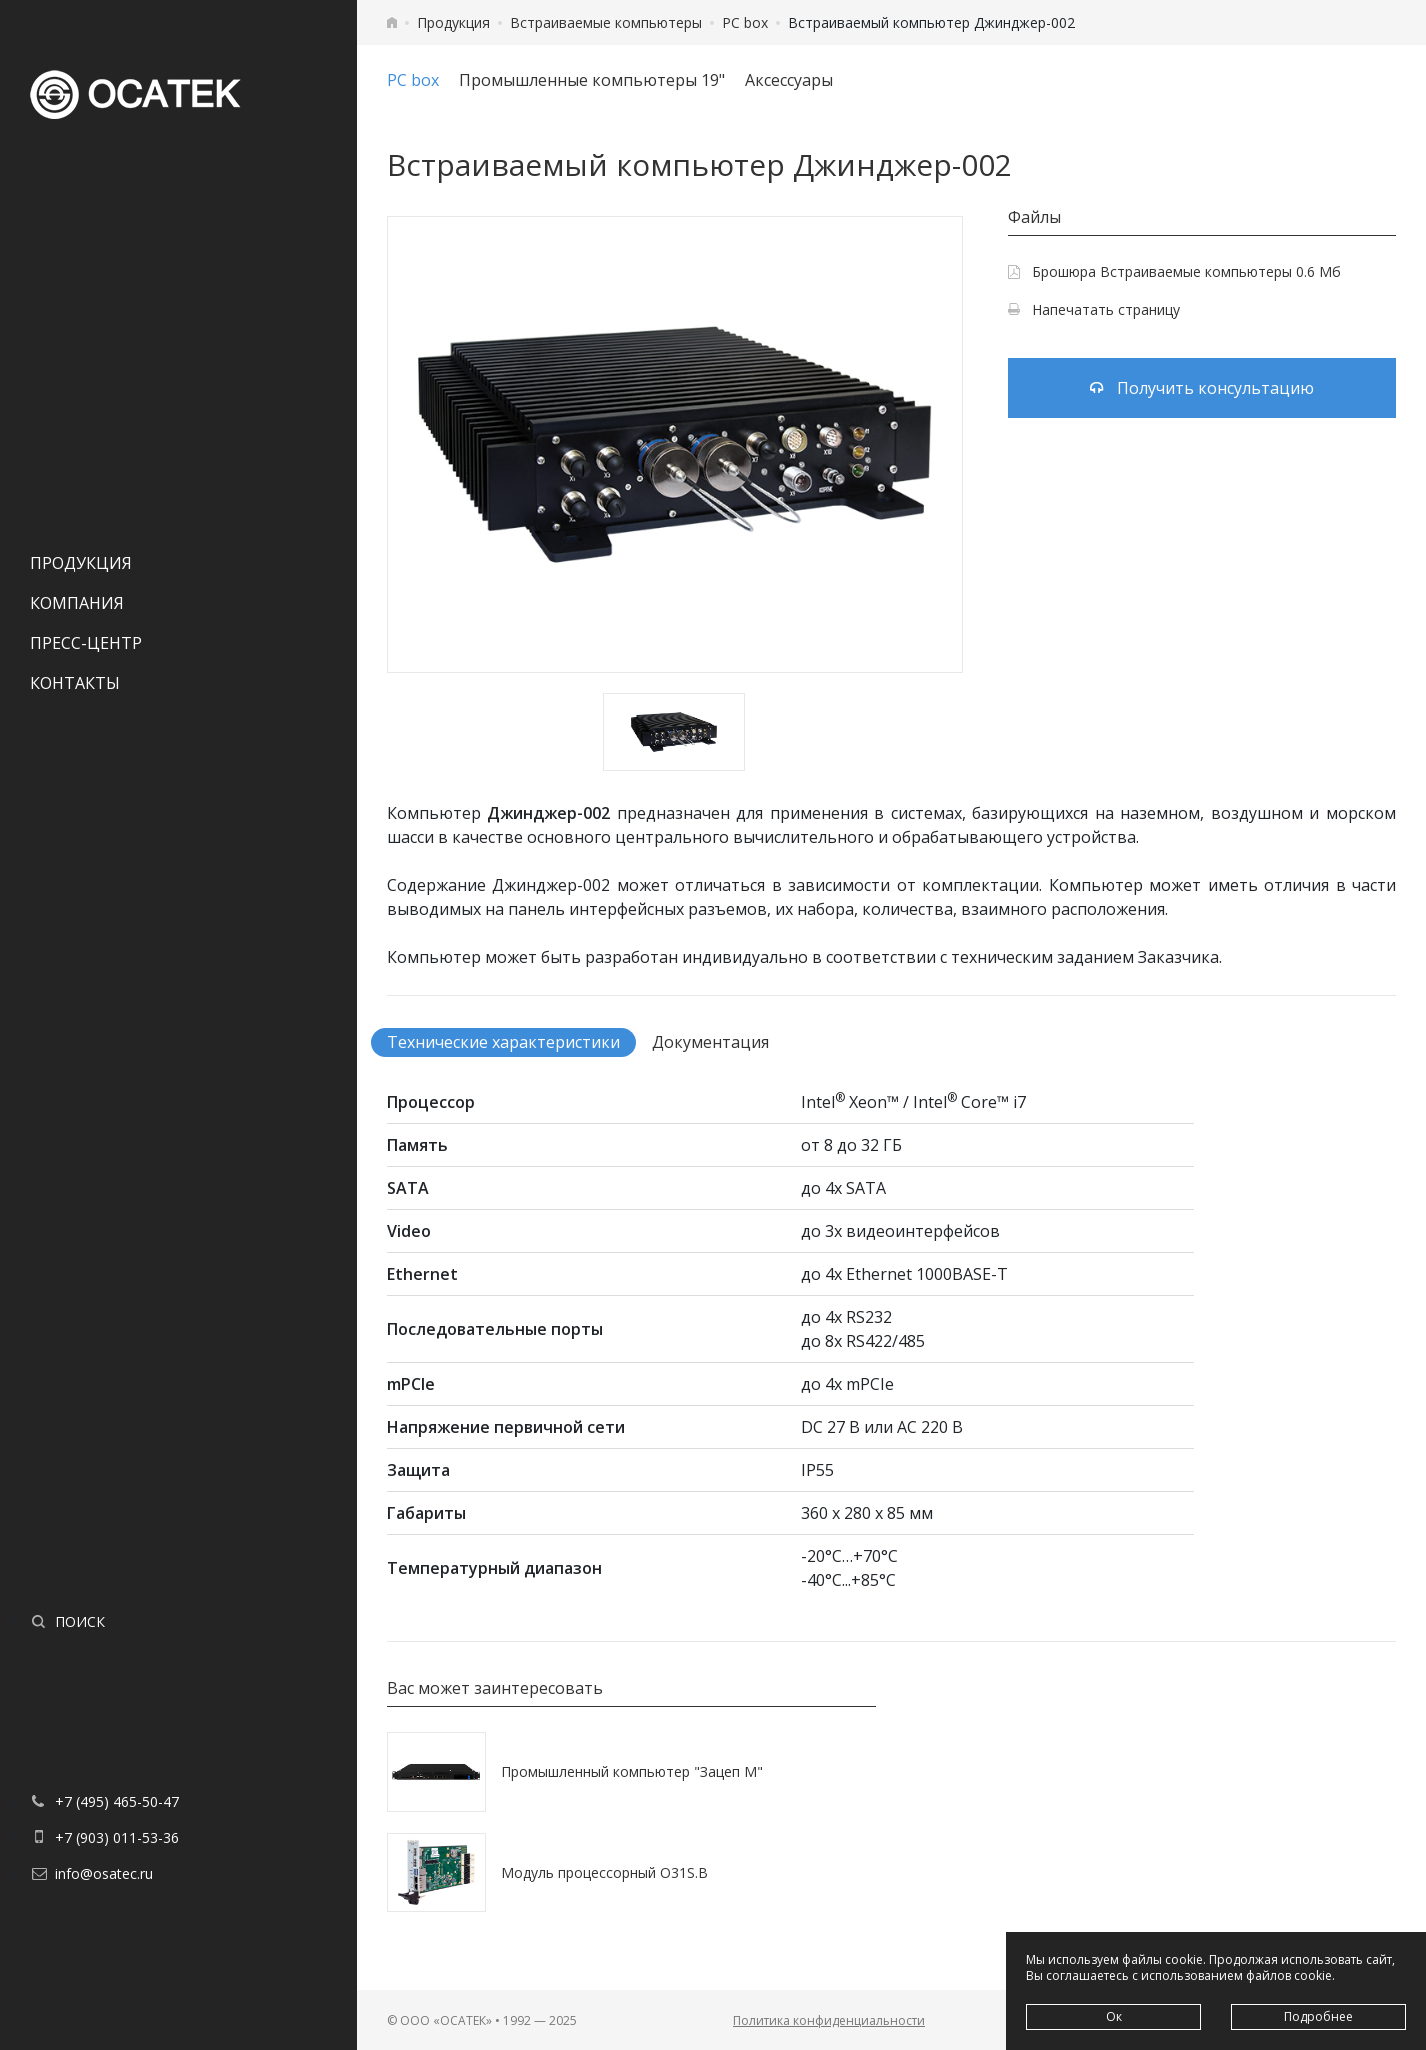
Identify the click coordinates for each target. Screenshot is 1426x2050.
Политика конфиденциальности (829, 2020)
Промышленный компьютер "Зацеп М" (632, 1771)
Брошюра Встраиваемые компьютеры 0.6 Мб (1174, 271)
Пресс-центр (86, 643)
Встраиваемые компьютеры (606, 22)
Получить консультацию (1202, 388)
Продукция (81, 563)
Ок (1114, 2016)
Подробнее (1318, 2016)
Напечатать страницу (1094, 309)
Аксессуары (789, 80)
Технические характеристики (503, 1042)
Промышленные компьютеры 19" (592, 80)
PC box (745, 22)
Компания (77, 603)
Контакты (75, 683)
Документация (710, 1042)
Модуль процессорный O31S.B (604, 1872)
